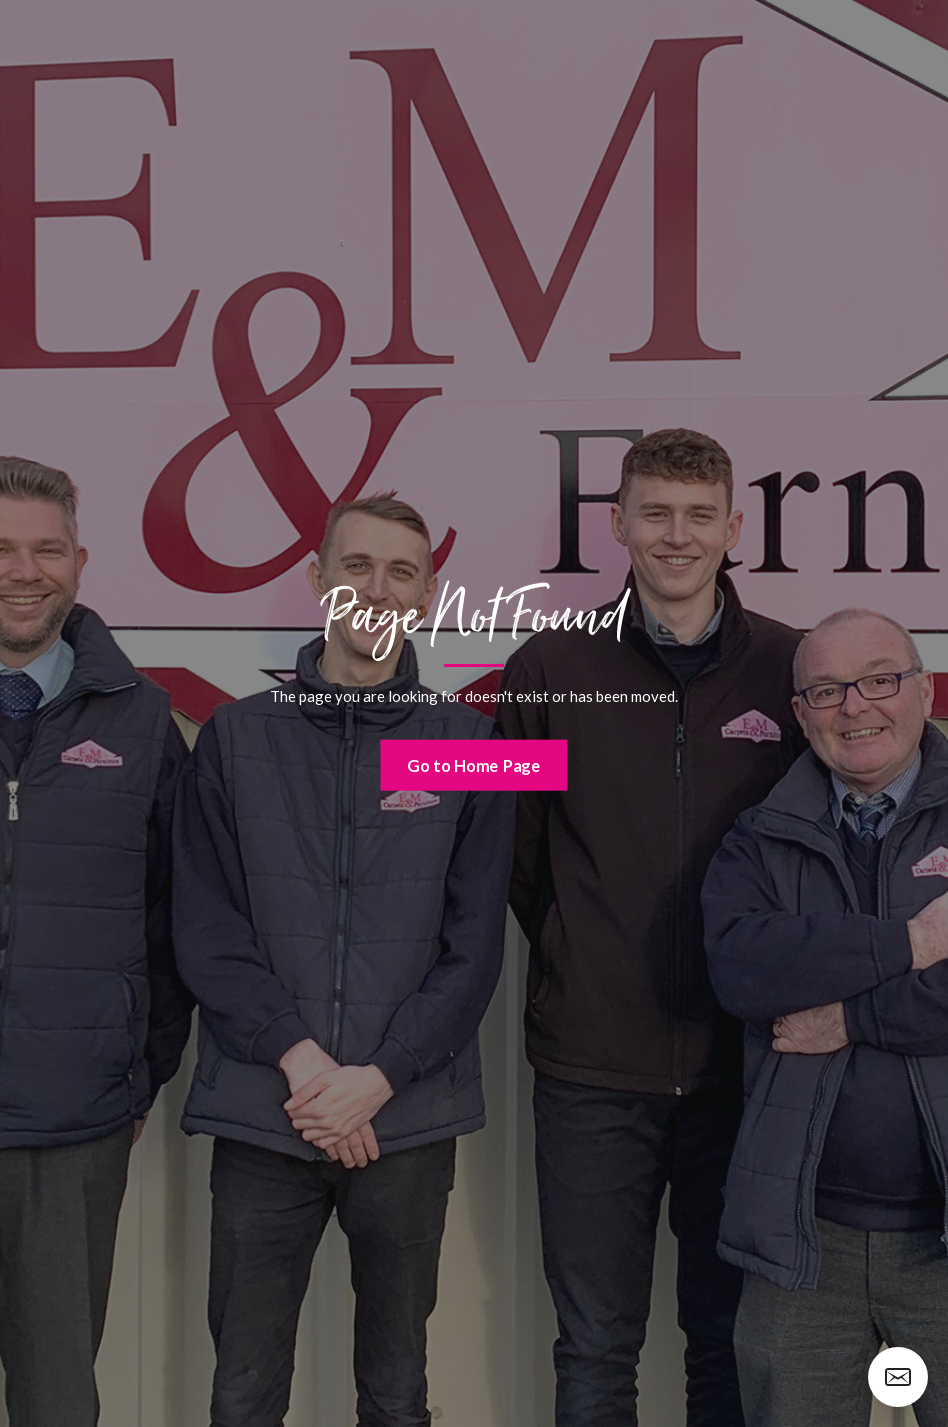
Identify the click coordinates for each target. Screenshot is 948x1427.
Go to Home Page (474, 764)
